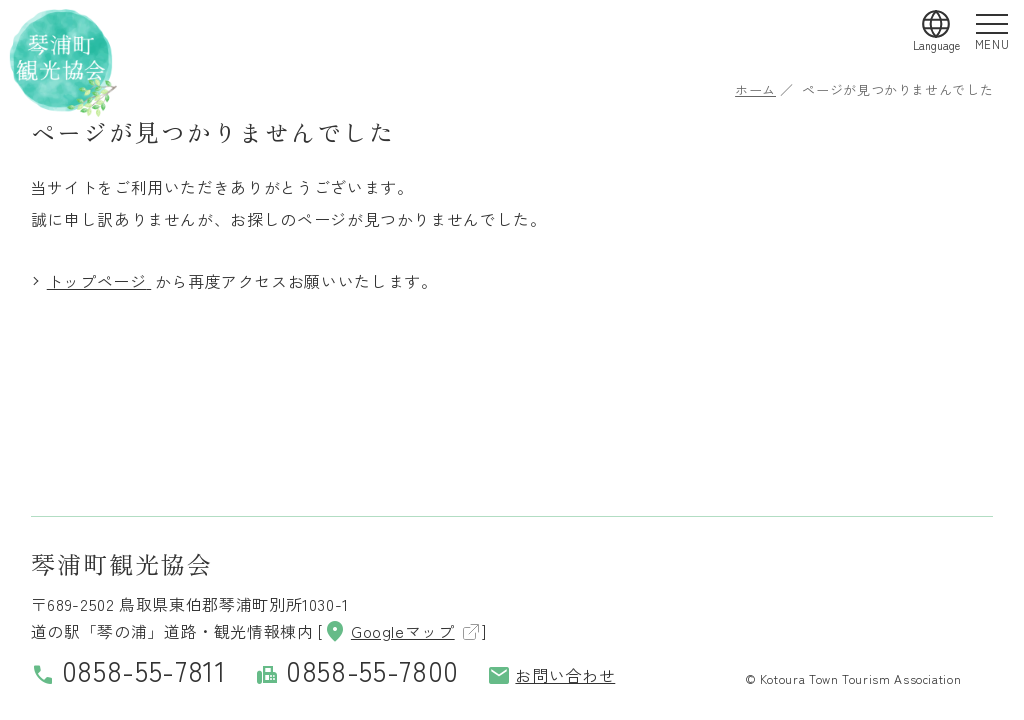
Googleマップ (389, 631)
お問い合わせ (551, 675)
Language (936, 45)
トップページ (97, 281)
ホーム (755, 89)
